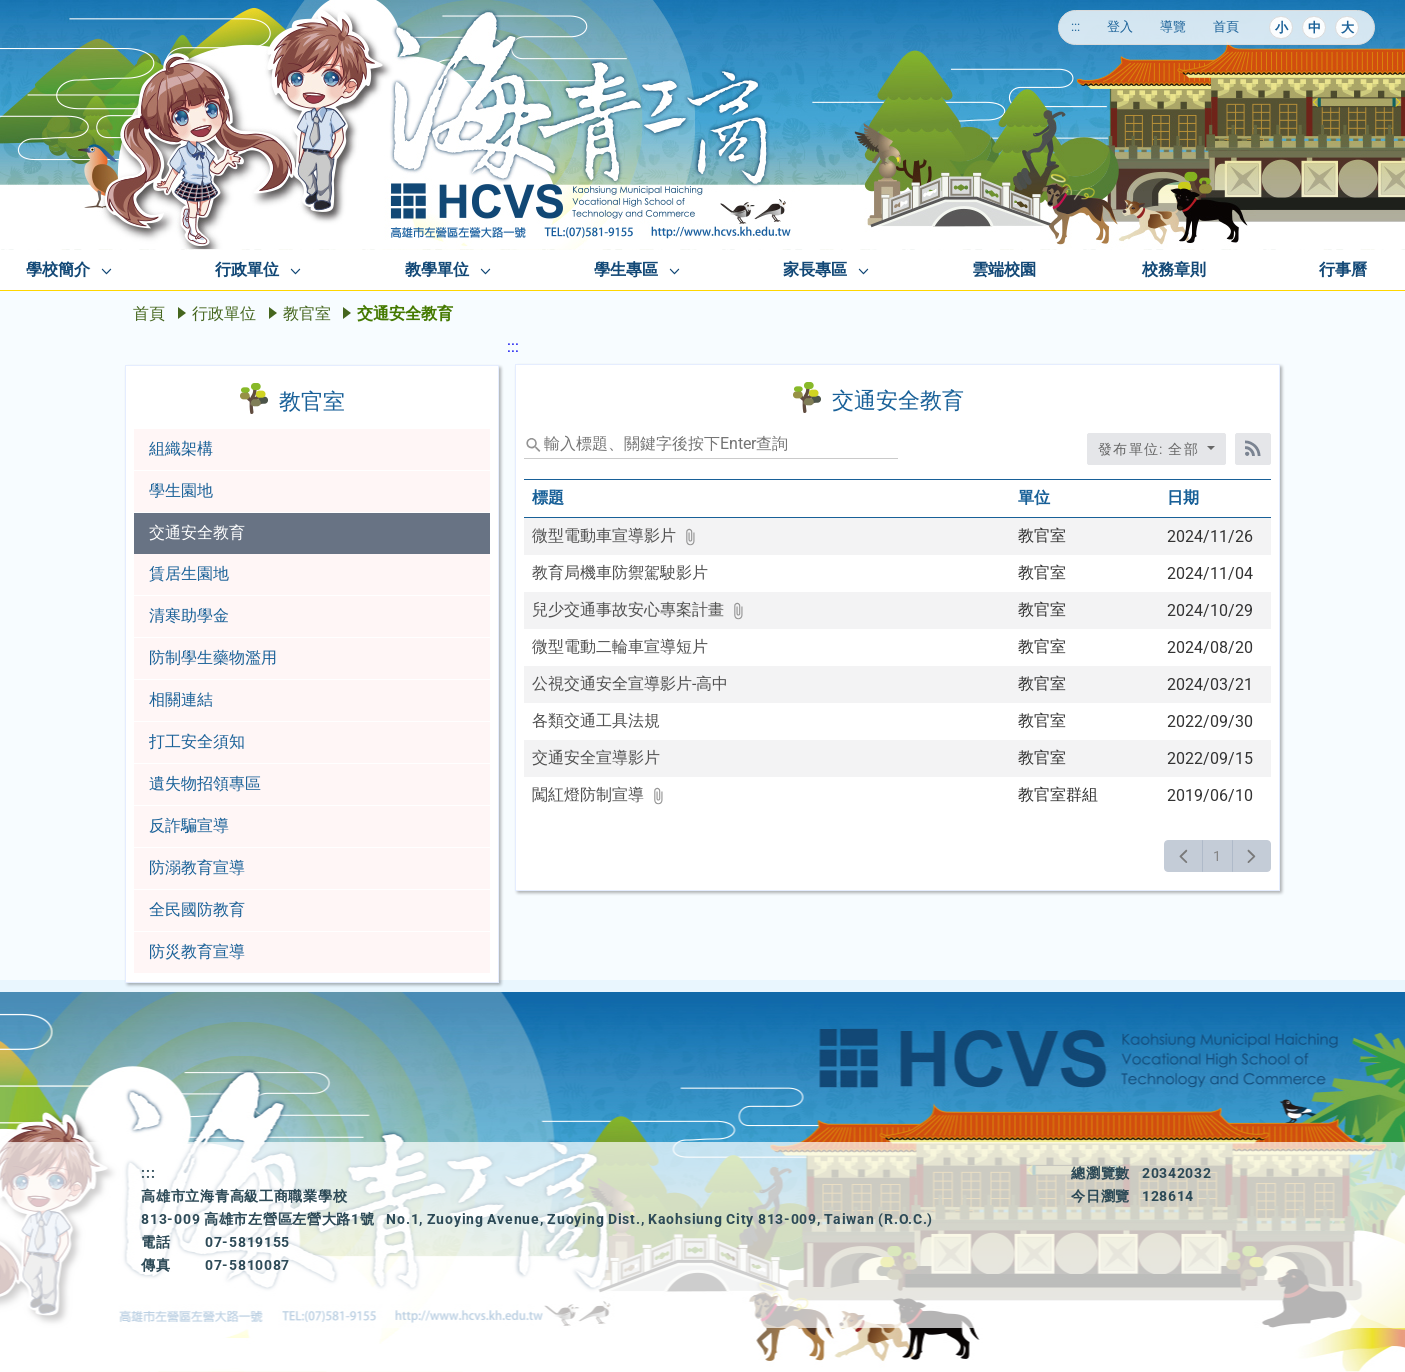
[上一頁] (1183, 856)
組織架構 (181, 448)
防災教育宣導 (197, 951)
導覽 (1173, 26)
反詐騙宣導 (189, 825)
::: (1075, 26)
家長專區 (815, 269)
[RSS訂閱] (1253, 449)
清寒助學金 (189, 615)
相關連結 (181, 699)
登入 (1120, 26)
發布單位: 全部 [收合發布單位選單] (1151, 449)
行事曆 (1343, 269)
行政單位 (247, 269)
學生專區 (626, 269)
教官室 (307, 313)
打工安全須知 (197, 741)
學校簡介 (58, 269)
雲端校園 (1004, 269)
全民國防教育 (197, 909)
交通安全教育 (197, 532)
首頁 (1226, 26)
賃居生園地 (189, 573)
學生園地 (181, 490)
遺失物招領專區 (205, 783)
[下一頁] (1251, 856)
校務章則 (1174, 269)
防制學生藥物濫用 (213, 657)
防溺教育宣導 (197, 867)
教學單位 (437, 269)
